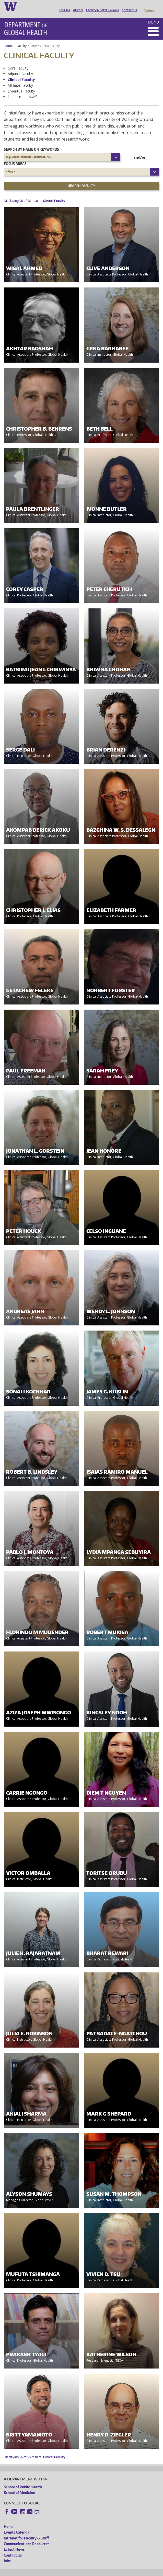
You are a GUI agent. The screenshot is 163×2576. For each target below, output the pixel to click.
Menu (153, 15)
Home (8, 39)
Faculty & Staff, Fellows (101, 5)
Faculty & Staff (27, 39)
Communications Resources (27, 2536)
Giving (148, 5)
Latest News (14, 2542)
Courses (63, 5)
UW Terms (92, 2571)
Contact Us (128, 5)
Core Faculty (18, 61)
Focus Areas (15, 156)
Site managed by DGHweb (123, 2571)
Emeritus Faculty (21, 84)
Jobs (7, 2553)
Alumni (77, 5)
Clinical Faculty (21, 72)
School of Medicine (19, 2485)
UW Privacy (71, 2571)
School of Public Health (23, 2480)
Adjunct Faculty (20, 66)
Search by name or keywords (31, 142)
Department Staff (22, 89)
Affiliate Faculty (20, 78)
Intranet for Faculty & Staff (26, 2531)
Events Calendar (17, 2525)
